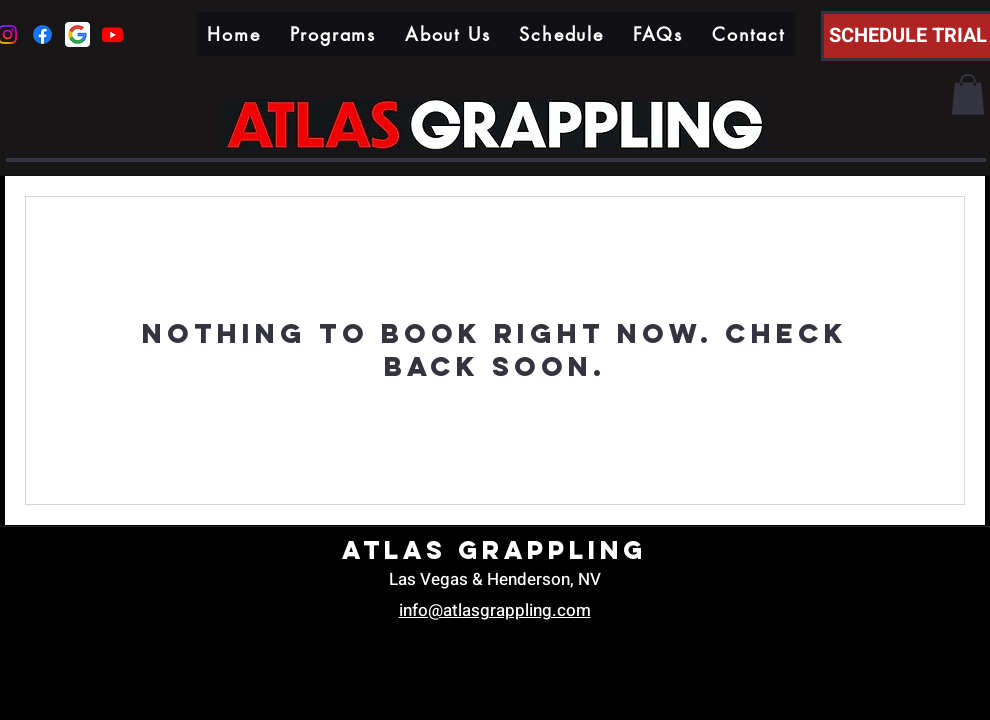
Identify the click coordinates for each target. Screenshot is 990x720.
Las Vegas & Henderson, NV (495, 579)
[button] (968, 94)
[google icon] (77, 34)
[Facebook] (42, 34)
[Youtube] (112, 34)
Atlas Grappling (494, 550)
